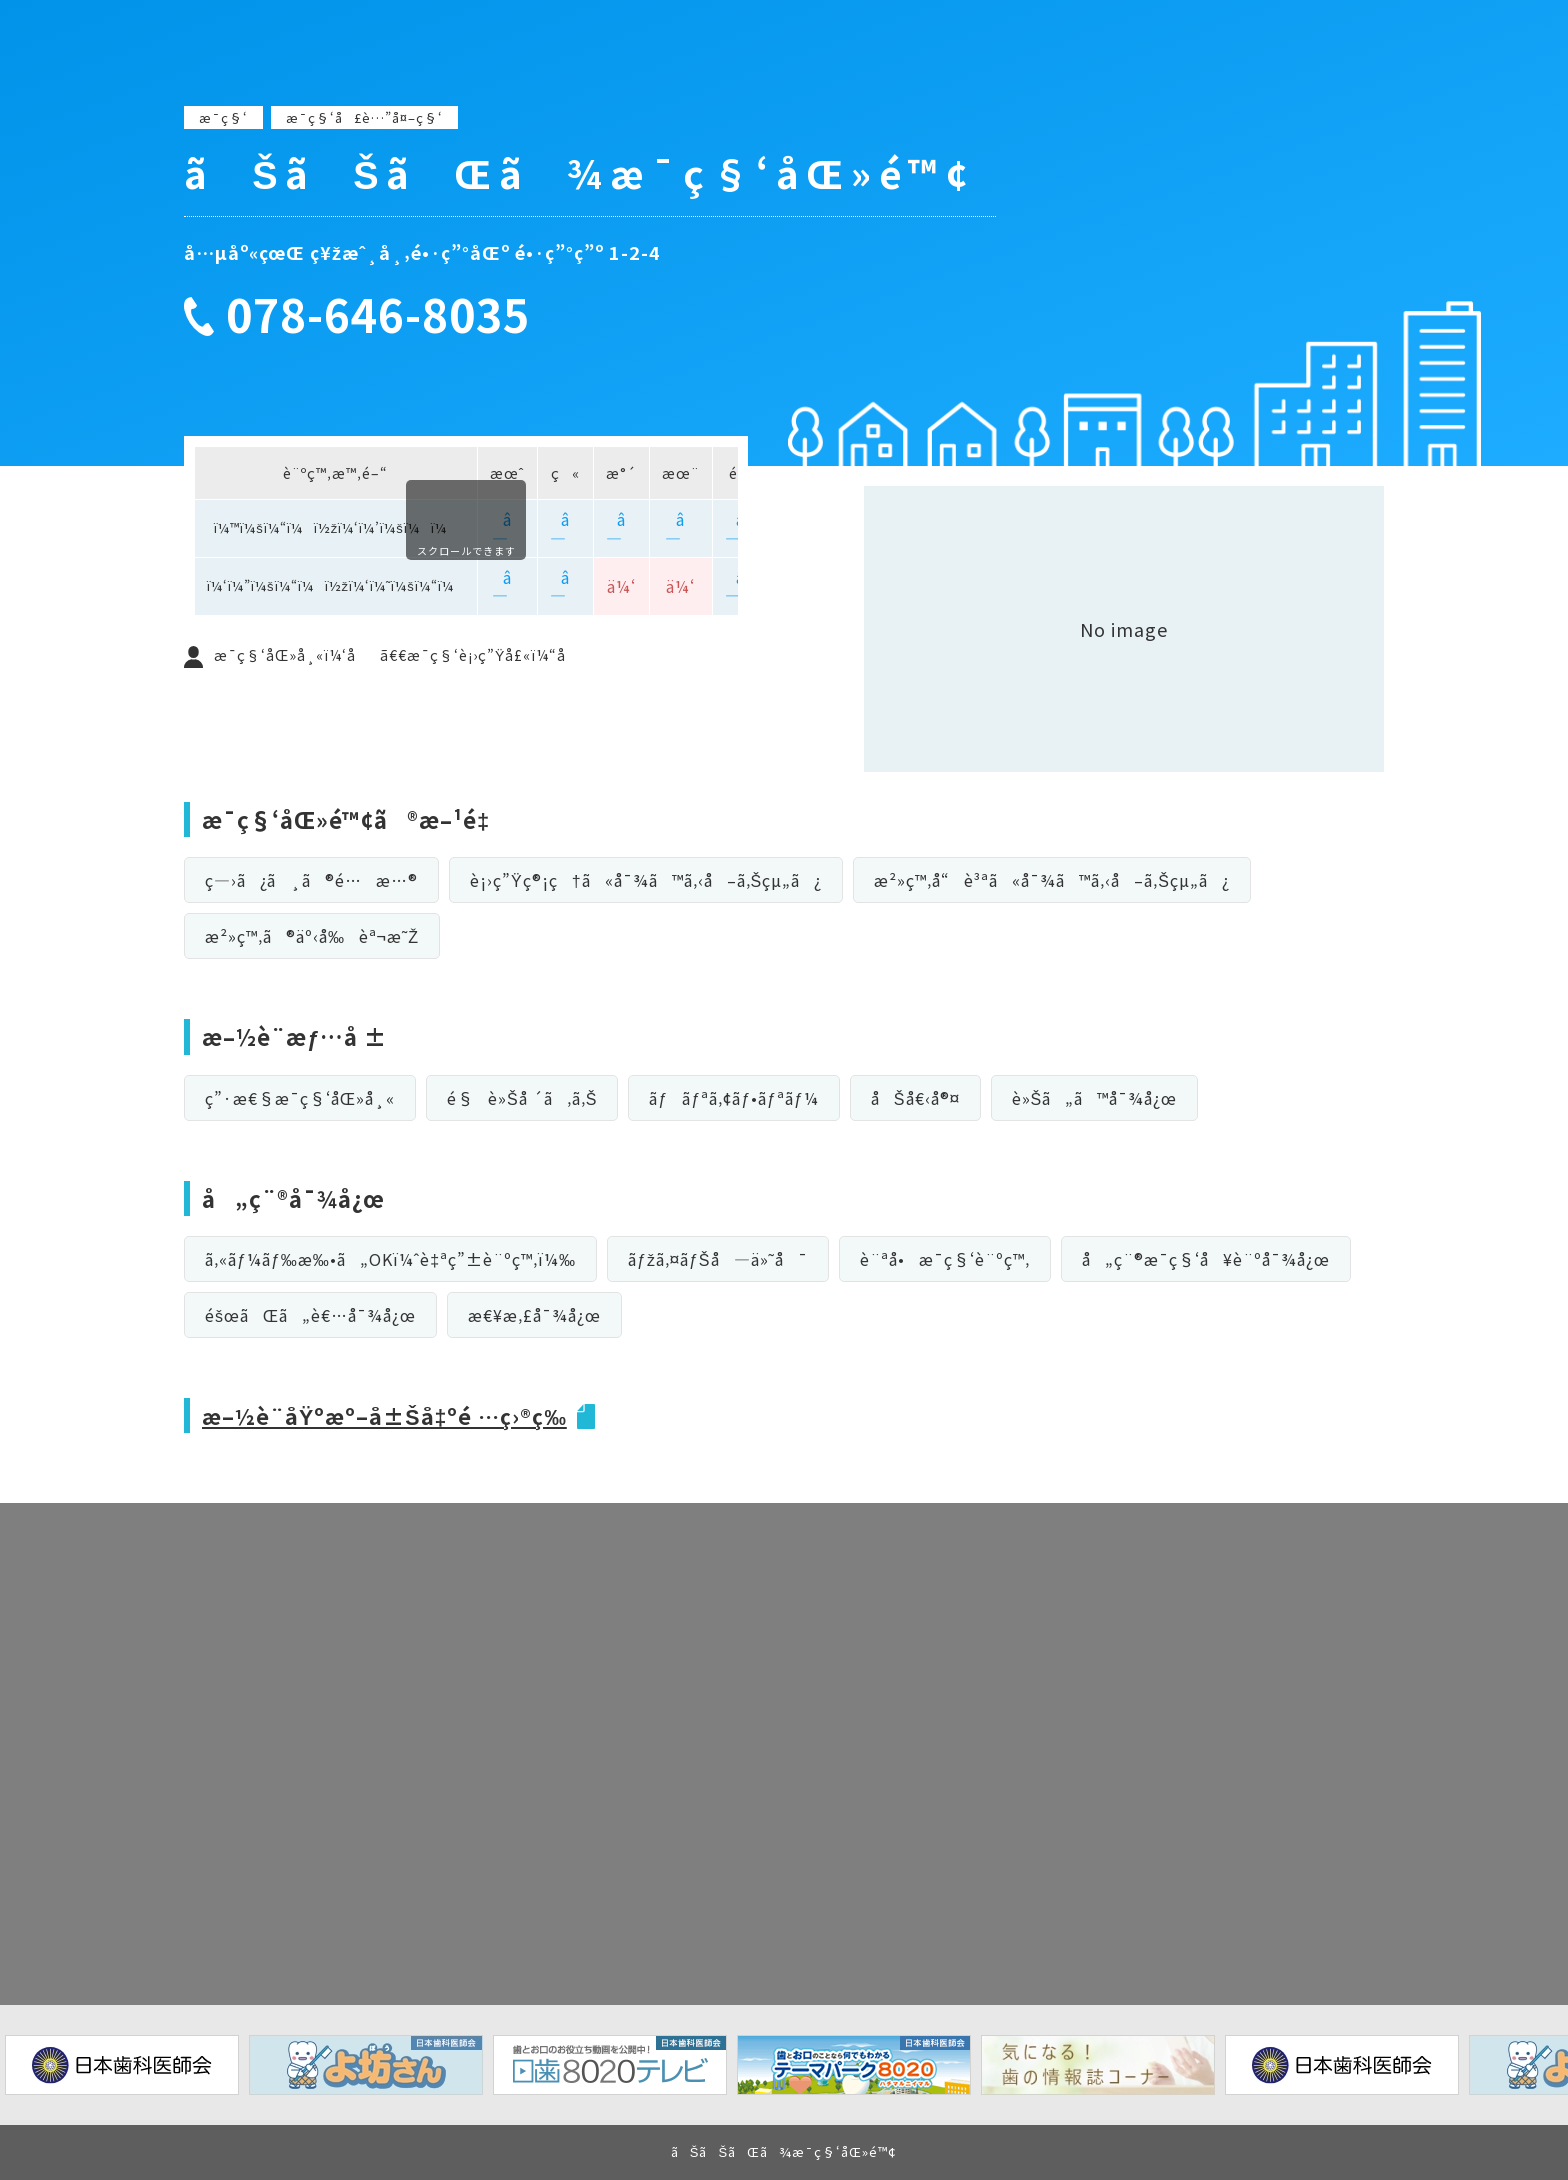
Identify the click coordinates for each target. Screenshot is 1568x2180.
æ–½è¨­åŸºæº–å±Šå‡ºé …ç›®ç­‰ (389, 1415)
